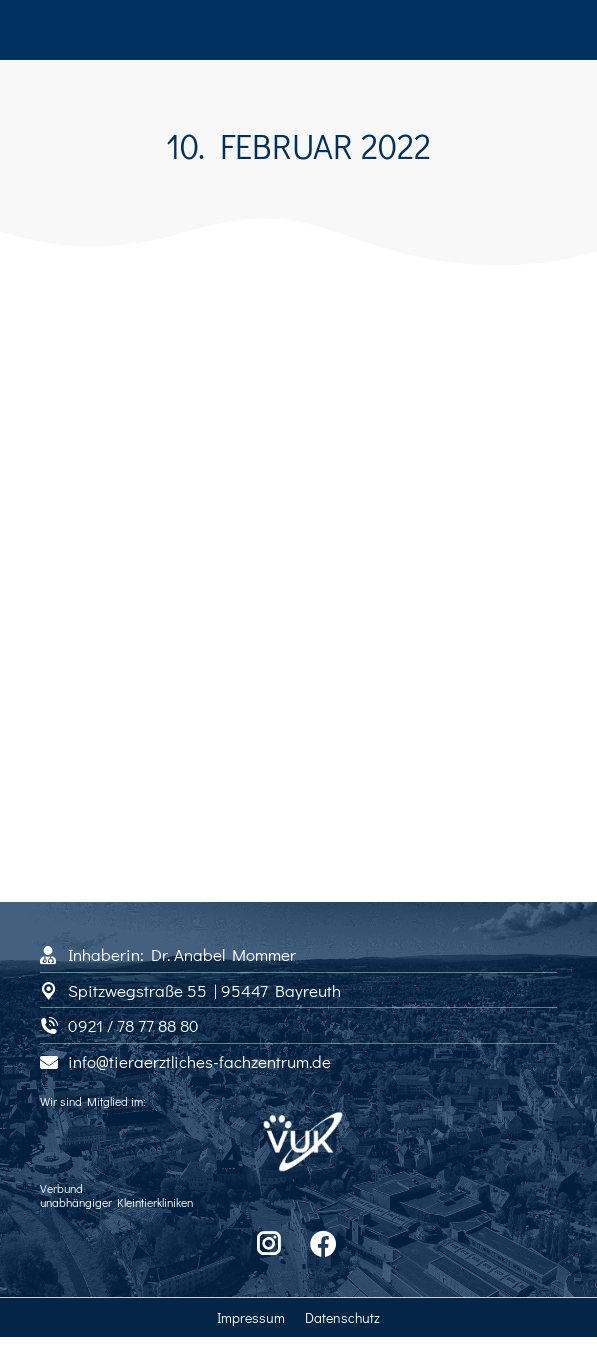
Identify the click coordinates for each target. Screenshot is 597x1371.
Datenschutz (342, 1317)
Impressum (251, 1317)
